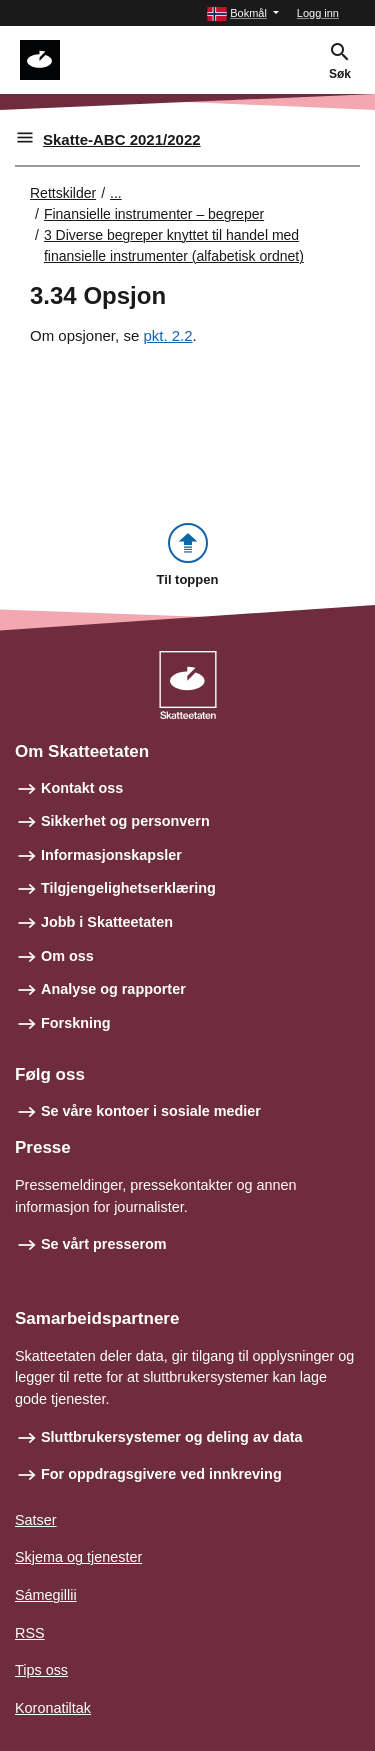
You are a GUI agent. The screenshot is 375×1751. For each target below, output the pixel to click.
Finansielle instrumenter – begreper (154, 214)
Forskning (76, 1023)
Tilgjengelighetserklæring (128, 888)
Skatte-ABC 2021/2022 (122, 139)
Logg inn (318, 13)
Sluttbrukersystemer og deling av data (172, 1437)
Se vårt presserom (104, 1244)
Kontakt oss (82, 788)
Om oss (67, 956)
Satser (36, 1520)
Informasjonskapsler (111, 855)
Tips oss (41, 1670)
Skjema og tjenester (78, 1557)
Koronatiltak (53, 1708)
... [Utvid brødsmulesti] (116, 193)
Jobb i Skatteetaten (107, 922)
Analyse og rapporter (113, 989)
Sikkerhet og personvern (125, 821)
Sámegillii (46, 1595)
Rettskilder (63, 193)
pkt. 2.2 (167, 335)
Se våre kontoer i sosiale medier (151, 1111)
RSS (30, 1633)
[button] (243, 13)
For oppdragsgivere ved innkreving (161, 1474)
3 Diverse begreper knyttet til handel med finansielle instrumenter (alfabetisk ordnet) (174, 245)
